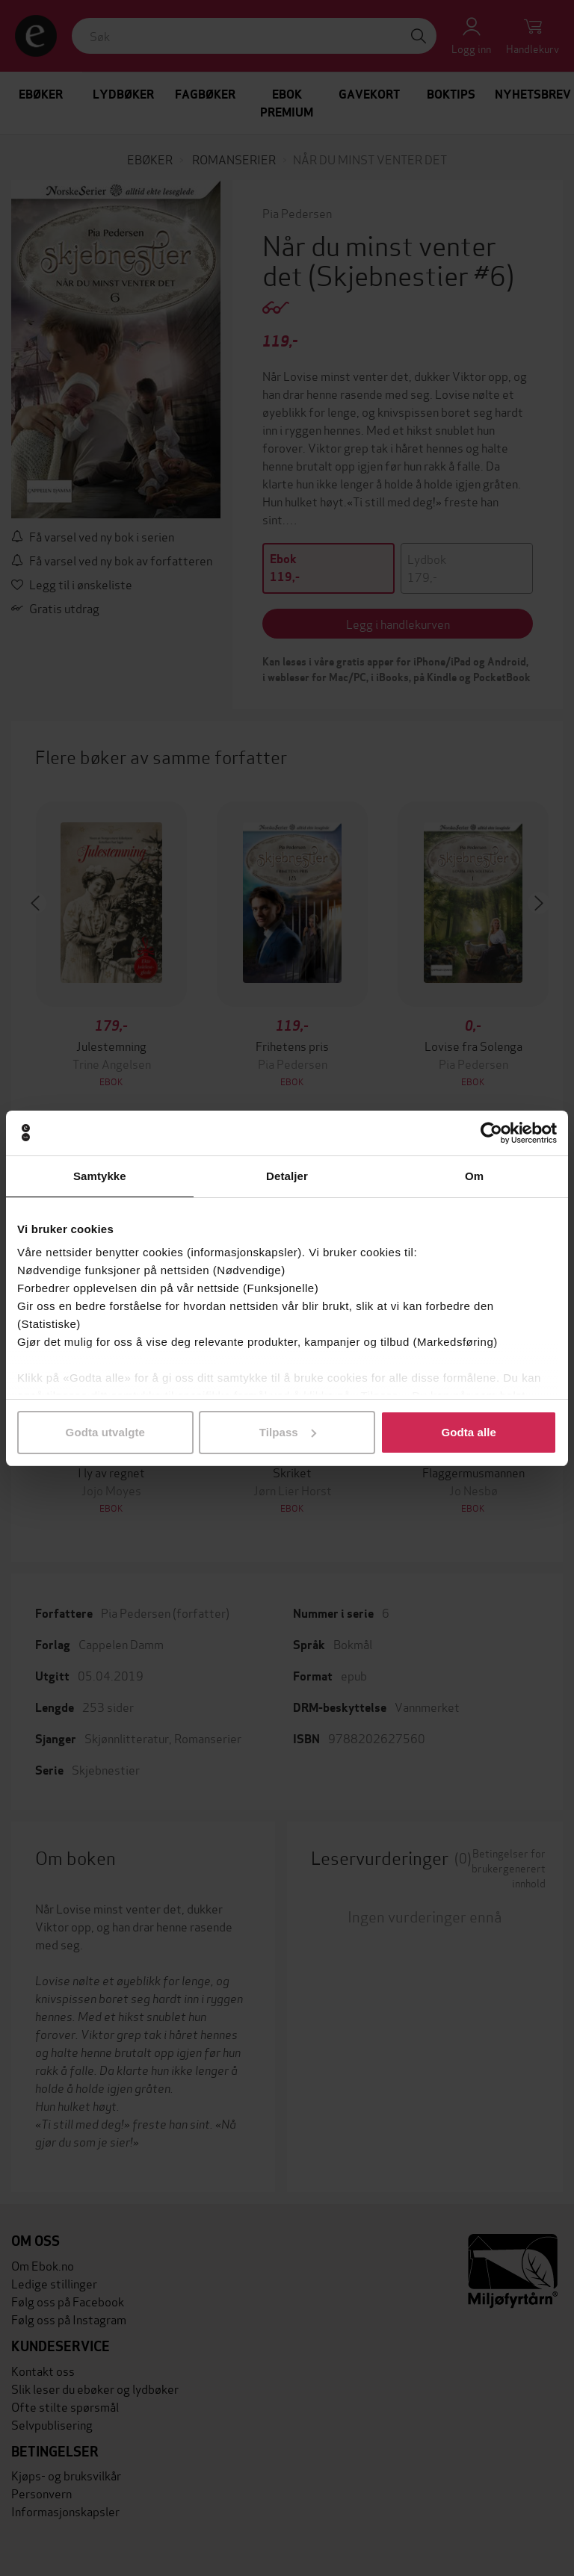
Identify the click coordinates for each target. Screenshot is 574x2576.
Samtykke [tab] (99, 1176)
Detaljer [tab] (287, 1176)
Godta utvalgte (105, 1432)
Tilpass (287, 1432)
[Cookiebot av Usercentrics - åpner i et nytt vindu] (491, 1133)
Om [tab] (474, 1176)
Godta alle (468, 1432)
